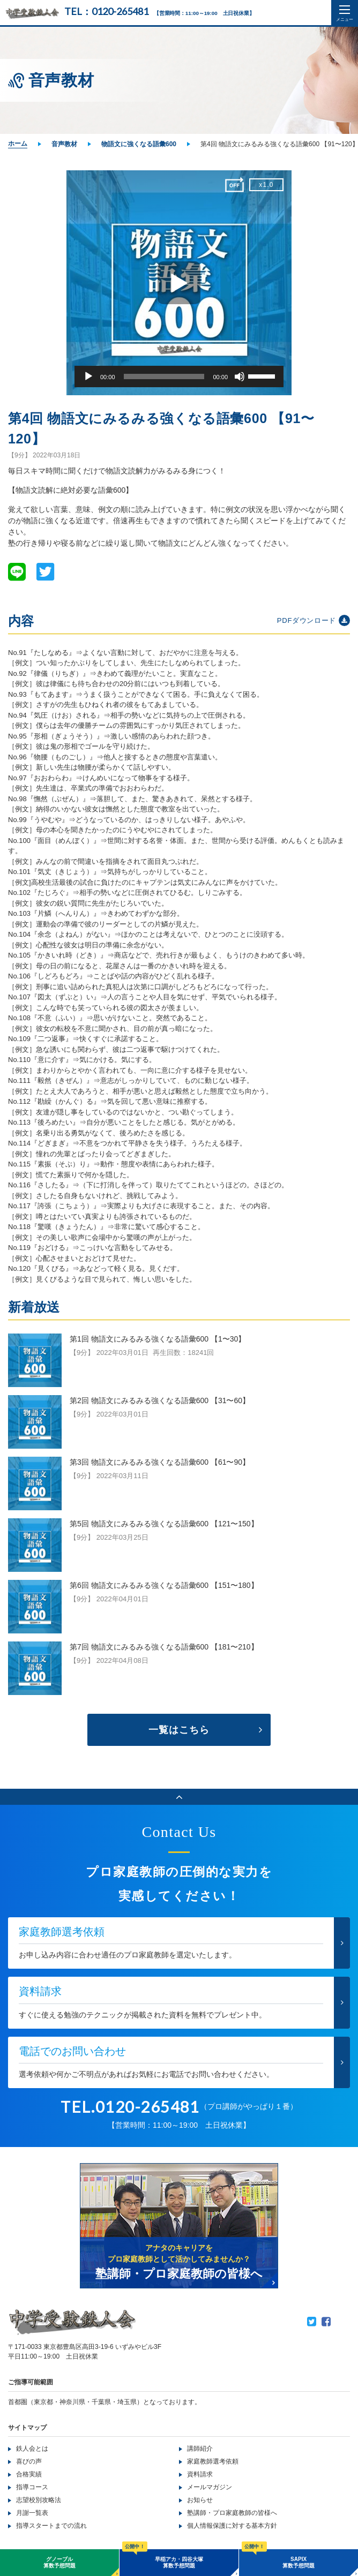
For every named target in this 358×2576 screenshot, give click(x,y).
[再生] (88, 376)
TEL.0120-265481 (130, 2107)
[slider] (164, 376)
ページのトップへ (179, 1797)
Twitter (311, 2322)
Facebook (326, 2322)
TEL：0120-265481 (106, 11)
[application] (179, 376)
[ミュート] (239, 376)
